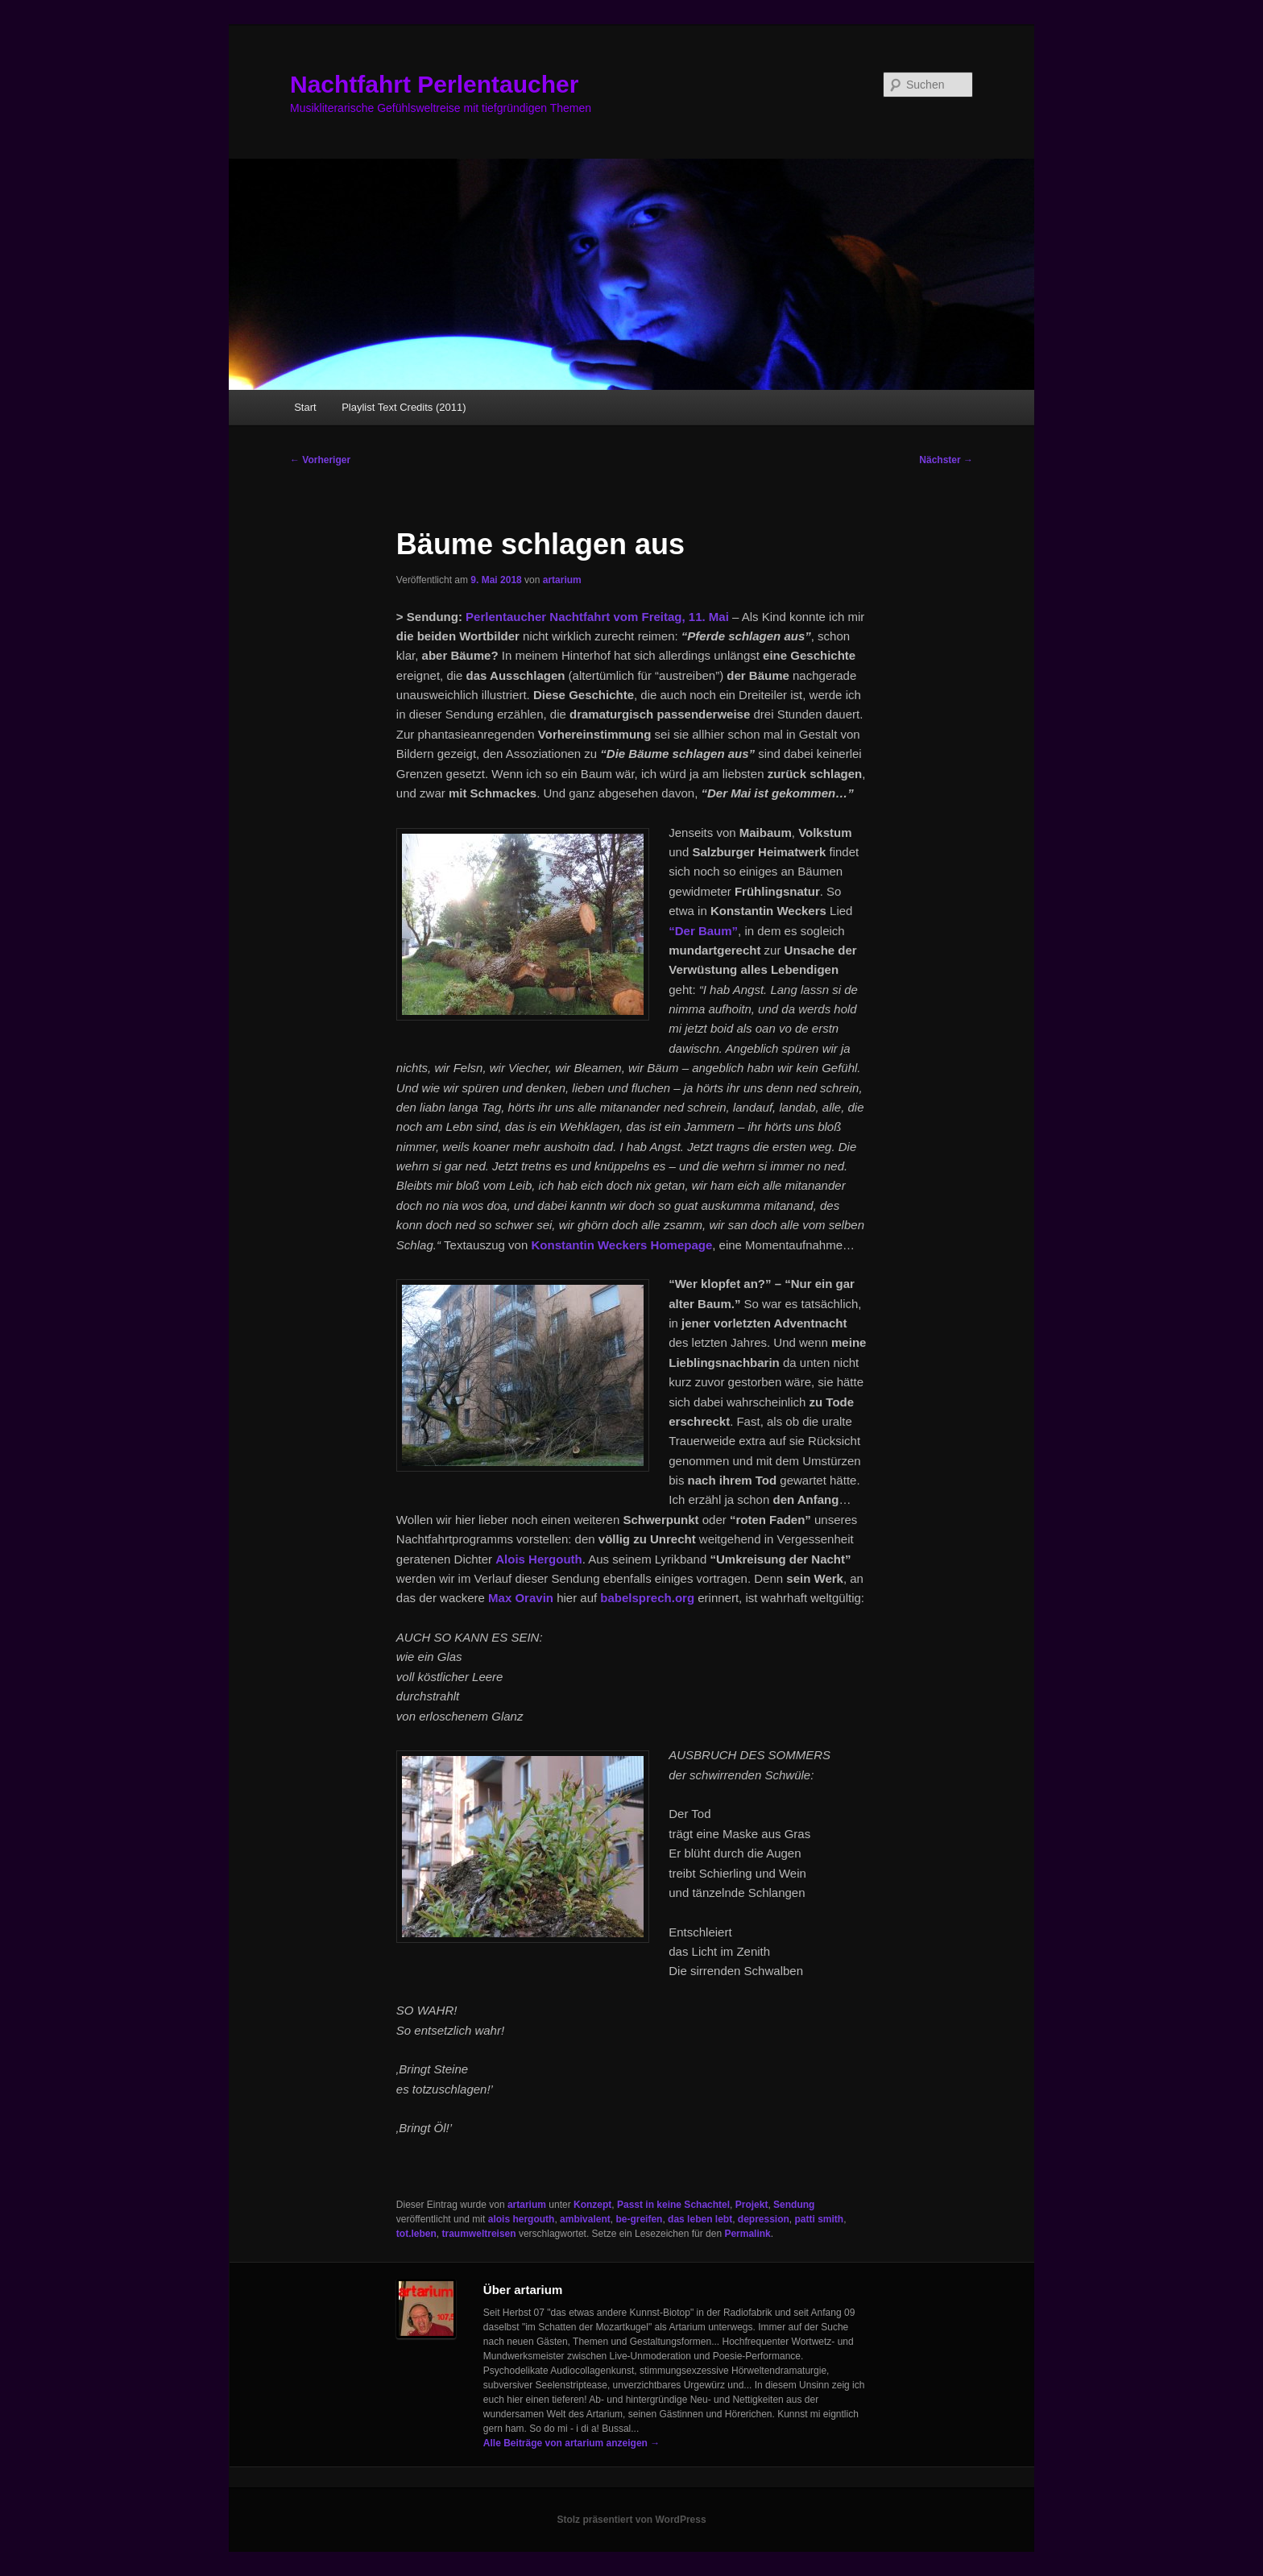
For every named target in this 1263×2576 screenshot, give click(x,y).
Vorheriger (320, 460)
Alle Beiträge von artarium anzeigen (571, 2443)
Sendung (793, 2204)
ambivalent (585, 2219)
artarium (562, 580)
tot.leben (416, 2233)
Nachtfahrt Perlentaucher (434, 84)
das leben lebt (700, 2219)
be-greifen (638, 2219)
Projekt (751, 2204)
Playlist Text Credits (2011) (404, 407)
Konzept (592, 2204)
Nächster (946, 460)
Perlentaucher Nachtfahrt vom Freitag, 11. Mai (597, 616)
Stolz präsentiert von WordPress (631, 2519)
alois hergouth (521, 2219)
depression (763, 2219)
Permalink (747, 2233)
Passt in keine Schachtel (673, 2204)
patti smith (819, 2219)
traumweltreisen (479, 2233)
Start (305, 407)
